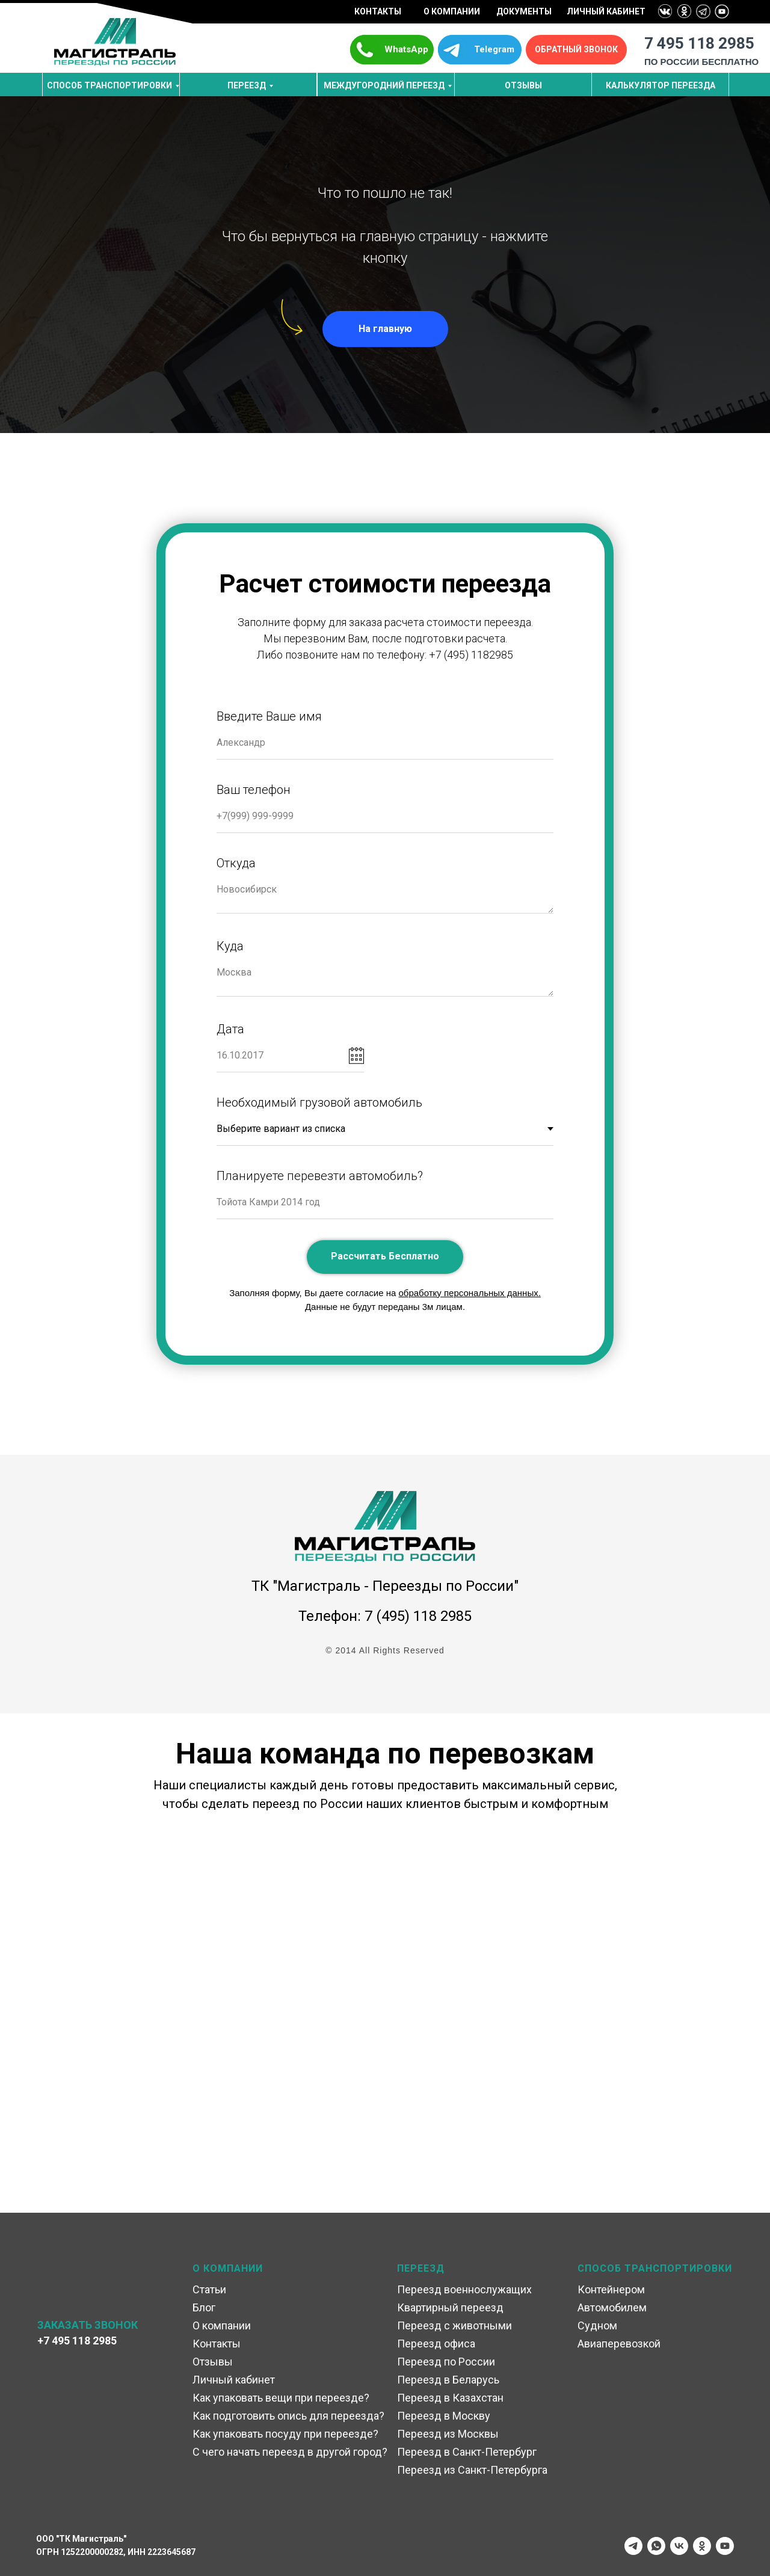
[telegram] (633, 2546)
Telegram (494, 49)
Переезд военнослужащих (464, 2289)
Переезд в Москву (443, 2415)
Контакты (216, 2343)
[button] (576, 49)
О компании (221, 2325)
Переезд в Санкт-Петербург (467, 2451)
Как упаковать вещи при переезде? (280, 2397)
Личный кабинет (233, 2379)
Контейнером (611, 2289)
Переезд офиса (436, 2343)
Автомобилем (612, 2307)
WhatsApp (406, 49)
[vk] (679, 2546)
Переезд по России (446, 2361)
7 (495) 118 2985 (418, 1616)
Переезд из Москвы (448, 2433)
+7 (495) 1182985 (471, 654)
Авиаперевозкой (619, 2343)
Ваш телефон (254, 789)
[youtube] (725, 2546)
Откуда (236, 863)
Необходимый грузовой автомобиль (319, 1102)
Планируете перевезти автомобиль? (320, 1176)
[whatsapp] (656, 2546)
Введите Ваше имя (269, 716)
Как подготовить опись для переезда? (288, 2415)
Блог (203, 2307)
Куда (230, 946)
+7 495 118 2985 (77, 2340)
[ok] (702, 2546)
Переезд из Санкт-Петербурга (472, 2470)
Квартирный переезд (450, 2307)
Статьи (209, 2289)
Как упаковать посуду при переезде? (285, 2433)
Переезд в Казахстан (450, 2397)
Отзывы (212, 2361)
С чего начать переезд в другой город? (289, 2451)
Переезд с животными (454, 2325)
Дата (230, 1029)
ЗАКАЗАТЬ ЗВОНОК (87, 2325)
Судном (597, 2325)
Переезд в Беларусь (448, 2379)
